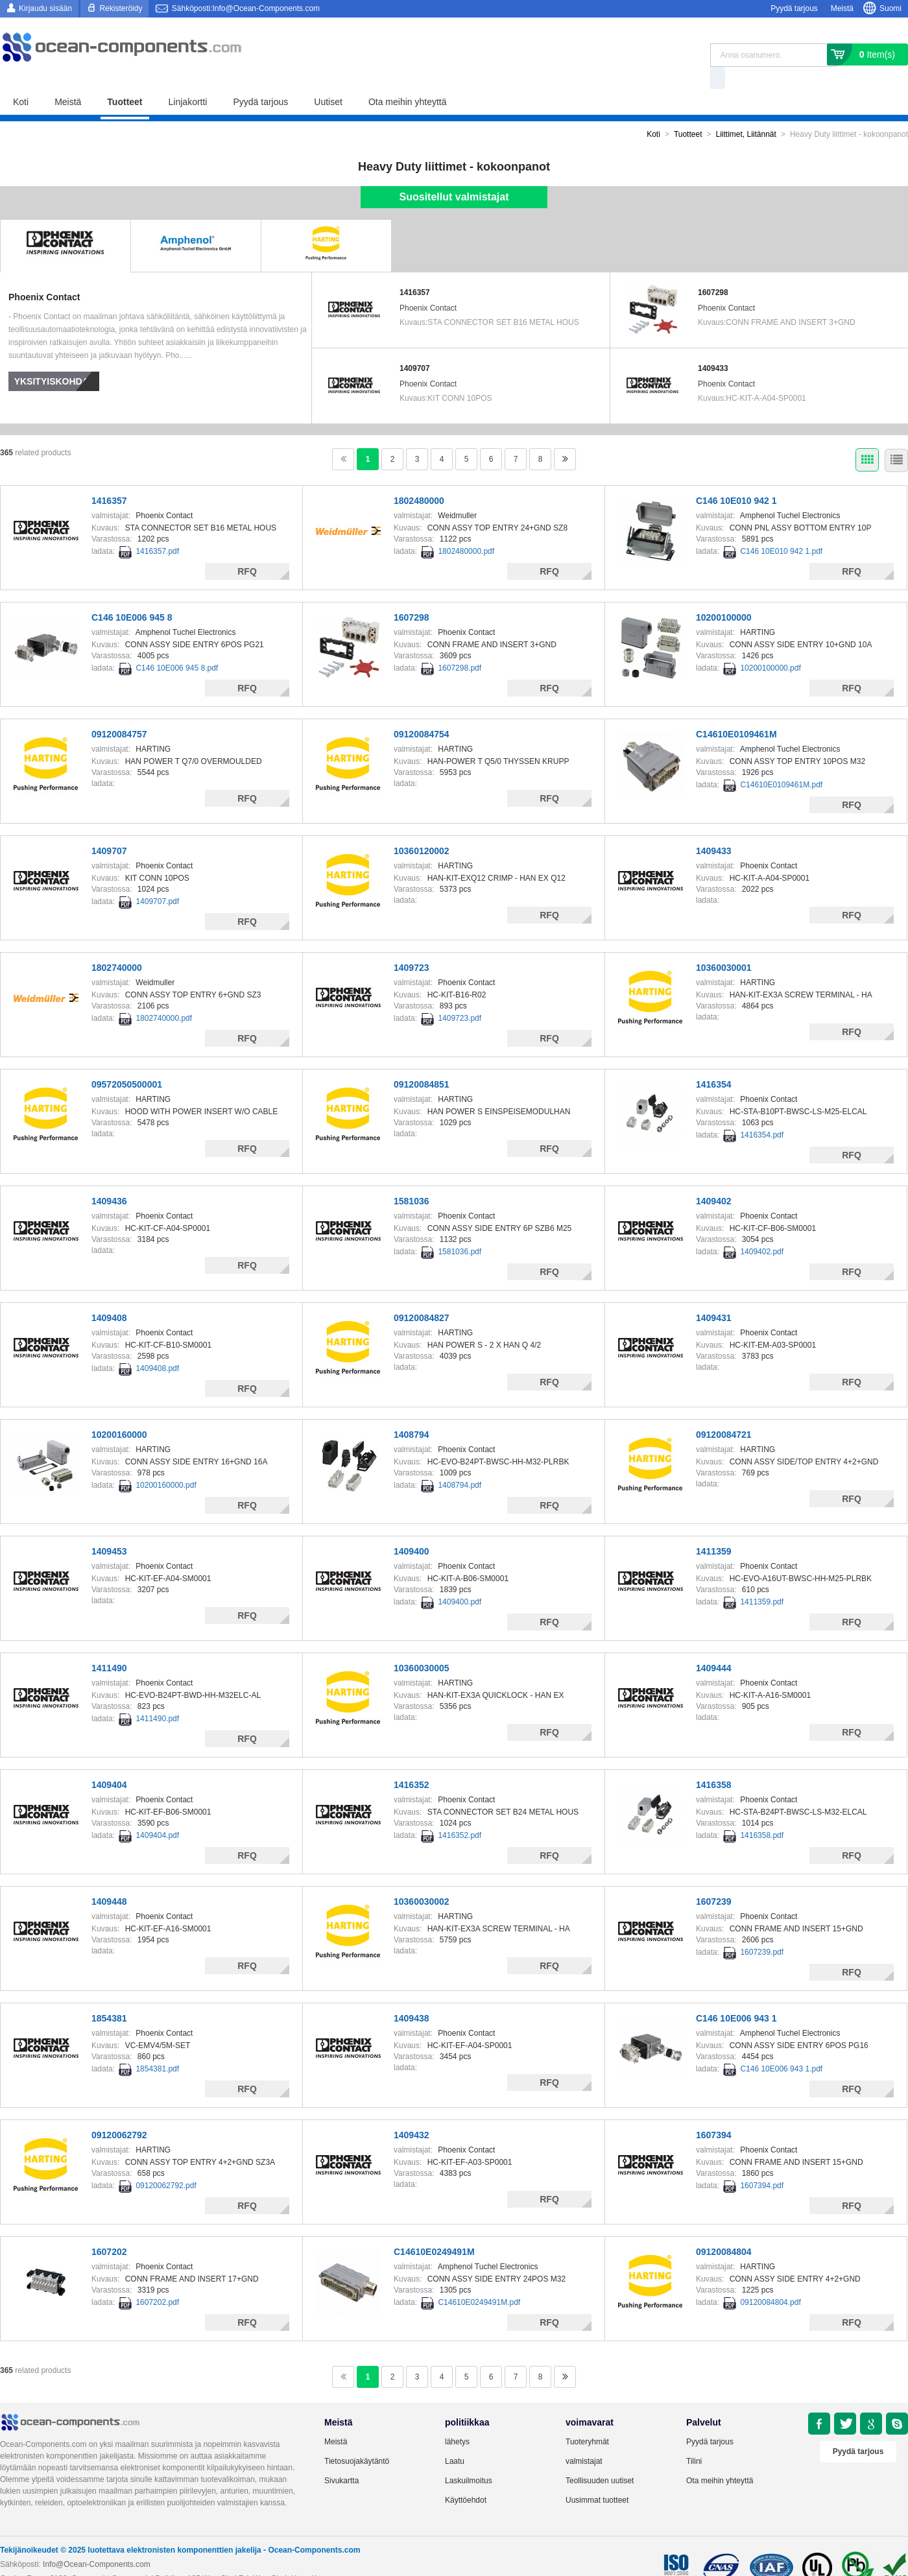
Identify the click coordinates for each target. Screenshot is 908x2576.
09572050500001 (126, 1061)
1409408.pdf (157, 1345)
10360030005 (421, 1645)
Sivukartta (341, 2458)
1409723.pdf (459, 995)
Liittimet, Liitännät (746, 111)
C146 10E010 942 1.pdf (781, 528)
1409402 (714, 1178)
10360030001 (724, 945)
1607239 (714, 1879)
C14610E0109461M (736, 711)
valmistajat (584, 2438)
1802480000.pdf (466, 528)
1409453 (109, 1528)
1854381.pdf (157, 2046)
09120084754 (421, 711)
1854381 (109, 1995)
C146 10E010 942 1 (736, 478)
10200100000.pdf (770, 645)
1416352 (411, 1762)
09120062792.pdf (166, 2162)
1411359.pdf (761, 1579)
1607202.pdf (157, 2279)
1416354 (714, 1061)
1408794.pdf (459, 1462)
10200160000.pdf (166, 1462)
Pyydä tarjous (794, 8)
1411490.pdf (157, 1695)
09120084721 (724, 1412)
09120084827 (421, 1295)
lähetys (457, 2419)
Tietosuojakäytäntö (356, 2438)
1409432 (411, 2112)
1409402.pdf (761, 1229)
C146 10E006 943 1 (736, 1995)
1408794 (411, 1412)
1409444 (714, 1645)
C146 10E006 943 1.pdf (781, 2046)
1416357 (415, 269)
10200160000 (119, 1412)
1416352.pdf (459, 1812)
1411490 (109, 1645)
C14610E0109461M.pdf (781, 762)
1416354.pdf (761, 1112)
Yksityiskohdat (54, 358)
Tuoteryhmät (587, 2419)
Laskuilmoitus (468, 2458)
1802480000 (419, 478)
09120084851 (421, 1061)
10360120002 (421, 828)
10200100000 (724, 595)
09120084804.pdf (770, 2279)
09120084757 (119, 711)
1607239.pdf (761, 1929)
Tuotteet (124, 79)
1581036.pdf (459, 1229)
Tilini (694, 2438)
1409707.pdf (157, 878)
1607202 (109, 2229)
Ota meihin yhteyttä (407, 79)
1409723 (411, 945)
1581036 (411, 1178)
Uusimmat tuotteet (597, 2477)
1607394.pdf (761, 2162)
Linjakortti (188, 79)
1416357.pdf (157, 528)
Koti (21, 79)
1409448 (109, 1879)
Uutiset (328, 79)
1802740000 (116, 945)
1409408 (109, 1295)
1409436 (109, 1178)
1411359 (714, 1528)
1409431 (714, 1295)
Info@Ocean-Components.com (96, 2541)
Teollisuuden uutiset (600, 2458)
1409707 (415, 345)
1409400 (411, 1528)
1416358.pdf (761, 1812)
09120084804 (724, 2229)
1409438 (411, 1995)
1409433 (713, 345)
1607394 (714, 2112)
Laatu (454, 2438)
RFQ (247, 548)
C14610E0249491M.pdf (479, 2279)
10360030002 (421, 1879)
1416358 (714, 1762)
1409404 (109, 1762)
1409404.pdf (157, 1812)
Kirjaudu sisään (45, 8)
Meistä (842, 8)
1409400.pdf (459, 1579)
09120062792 (119, 2112)
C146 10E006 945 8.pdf (177, 645)
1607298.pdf (459, 645)
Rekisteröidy (120, 8)
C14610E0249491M (434, 2229)
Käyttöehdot (465, 2477)
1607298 (713, 269)
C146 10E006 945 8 (132, 595)
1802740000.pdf (164, 995)
